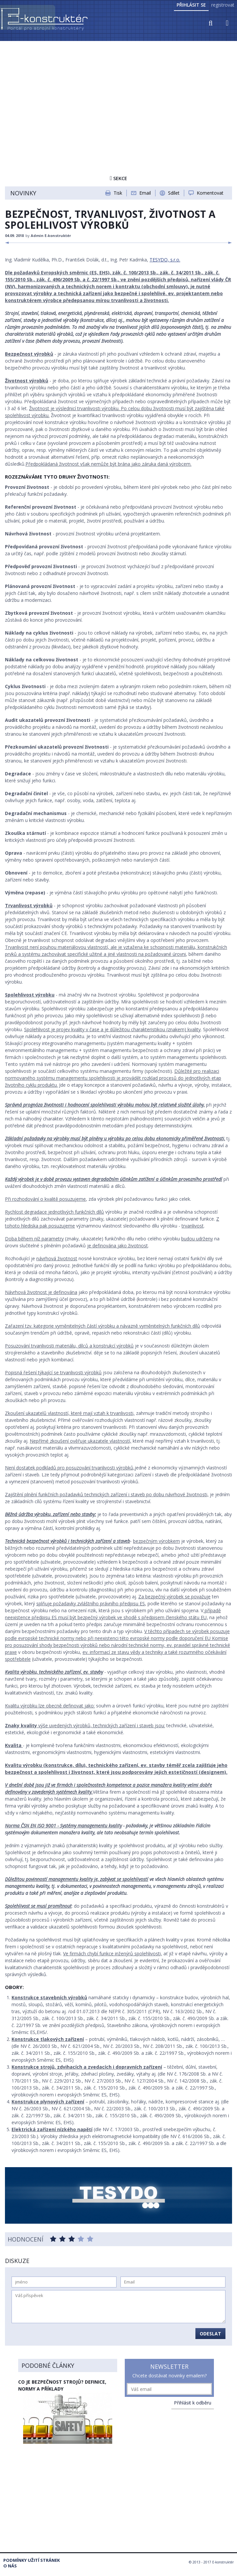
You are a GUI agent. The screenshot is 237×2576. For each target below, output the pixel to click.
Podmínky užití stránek (31, 2560)
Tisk (118, 193)
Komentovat (210, 193)
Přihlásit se (191, 5)
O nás (10, 2566)
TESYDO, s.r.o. (165, 259)
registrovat (222, 5)
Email (145, 193)
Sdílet (174, 193)
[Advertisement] (118, 91)
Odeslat (210, 2333)
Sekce (118, 178)
